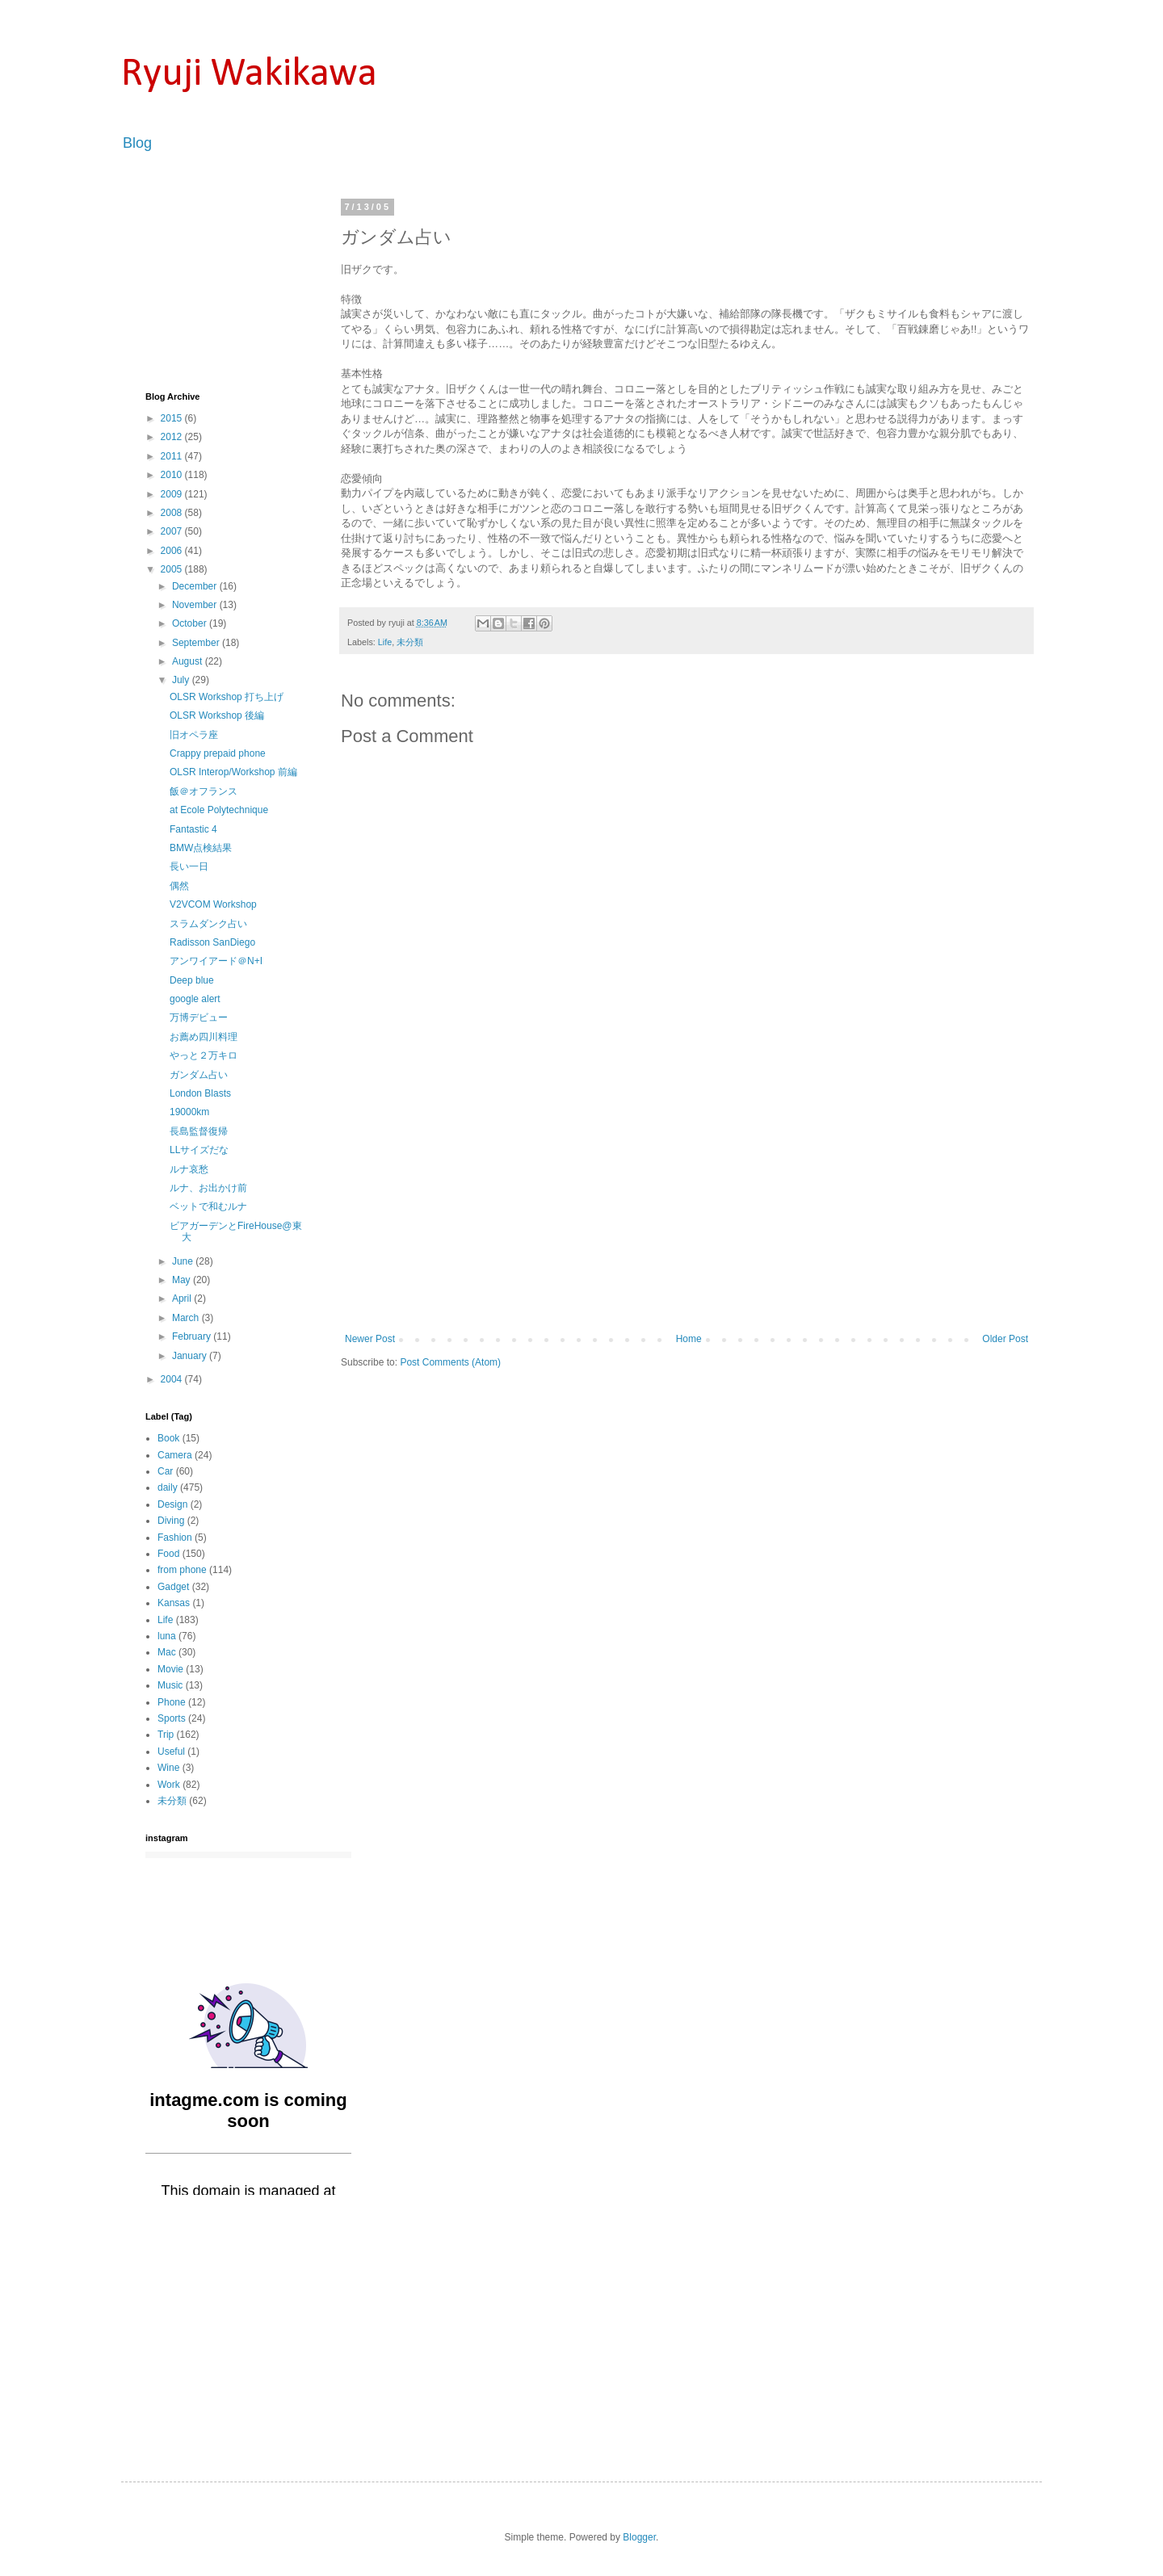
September (197, 642)
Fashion (174, 1537)
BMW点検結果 (201, 848)
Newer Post (370, 1339)
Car (165, 1471)
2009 (173, 494)
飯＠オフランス (203, 791)
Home (689, 1339)
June (183, 1261)
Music (170, 1685)
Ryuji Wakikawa (249, 74)
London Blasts (200, 1093)
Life (385, 642)
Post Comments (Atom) (450, 1362)
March (187, 1318)
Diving (170, 1520)
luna (166, 1636)
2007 (173, 531)
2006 (173, 550)
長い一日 (189, 866)
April (183, 1298)
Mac (166, 1652)
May (182, 1280)
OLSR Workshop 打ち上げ (226, 697)
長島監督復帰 (199, 1131)
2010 (173, 474)
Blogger (639, 2537)
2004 (173, 1379)
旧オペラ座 (194, 734)
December (196, 586)
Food (168, 1553)
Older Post (1005, 1339)
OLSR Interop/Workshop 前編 (233, 772)
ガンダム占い (199, 1074)
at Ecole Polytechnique (219, 810)
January (190, 1355)
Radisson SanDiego (212, 942)
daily (167, 1487)
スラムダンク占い (208, 923)
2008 (173, 512)
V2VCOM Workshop (213, 904)
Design (172, 1504)
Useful (171, 1751)
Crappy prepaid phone (218, 753)
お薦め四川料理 (203, 1037)
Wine (168, 1767)
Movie (170, 1669)
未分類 (410, 642)
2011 (173, 456)
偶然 (179, 886)
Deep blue (192, 980)
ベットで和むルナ (208, 1206)
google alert (195, 999)
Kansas (173, 1603)
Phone (171, 1702)
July (182, 680)
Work (168, 1784)
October (190, 623)
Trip (165, 1734)
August (188, 661)
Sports (171, 1718)
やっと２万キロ (203, 1055)
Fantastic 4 (193, 829)
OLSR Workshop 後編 (217, 715)
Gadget (173, 1586)
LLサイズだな (199, 1150)
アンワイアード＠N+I (216, 961)
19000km (189, 1112)
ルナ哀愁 (189, 1169)
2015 (173, 418)
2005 (173, 569)
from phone (182, 1569)
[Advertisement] (686, 1212)
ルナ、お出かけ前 (208, 1188)
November (196, 604)
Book (168, 1438)
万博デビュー (199, 1017)
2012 (173, 437)
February (192, 1336)
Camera (174, 1455)
